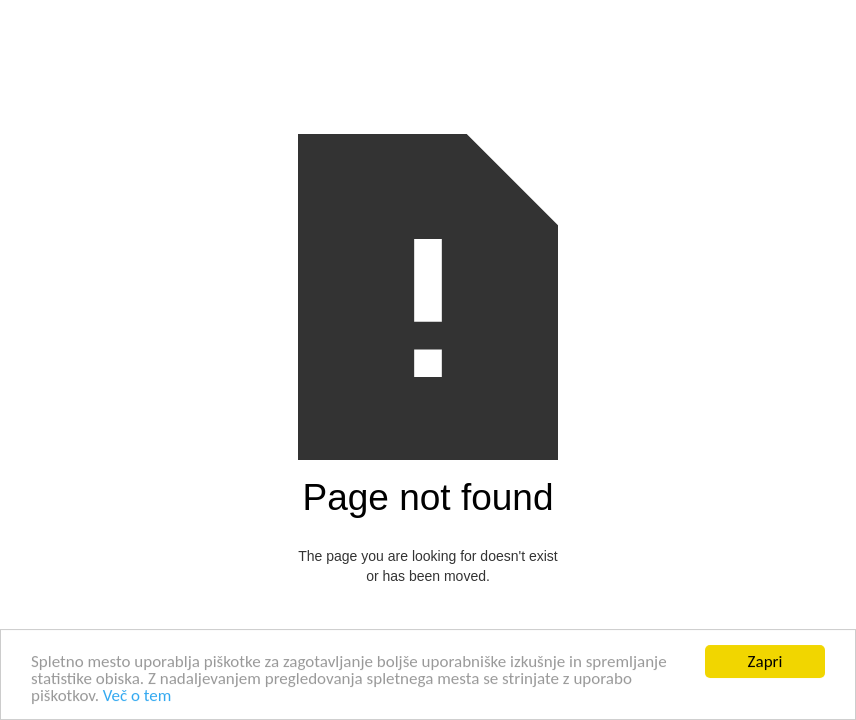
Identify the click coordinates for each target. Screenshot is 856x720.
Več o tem (137, 696)
